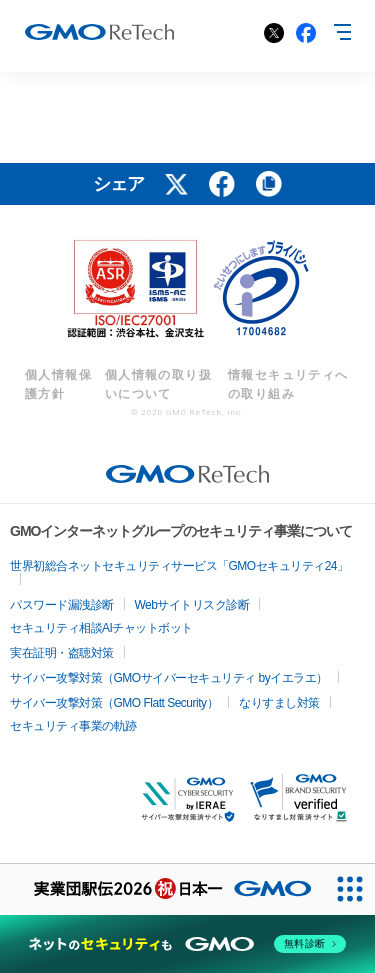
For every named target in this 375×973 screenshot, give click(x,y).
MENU (339, 32)
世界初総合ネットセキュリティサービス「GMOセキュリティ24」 (179, 566)
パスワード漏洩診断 (62, 605)
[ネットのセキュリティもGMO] (187, 944)
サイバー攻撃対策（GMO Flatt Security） (114, 703)
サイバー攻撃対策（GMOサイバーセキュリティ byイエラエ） (169, 678)
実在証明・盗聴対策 (62, 653)
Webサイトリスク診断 (192, 605)
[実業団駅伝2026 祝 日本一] (162, 889)
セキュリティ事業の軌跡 (73, 726)
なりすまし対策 (279, 703)
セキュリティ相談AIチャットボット (101, 628)
